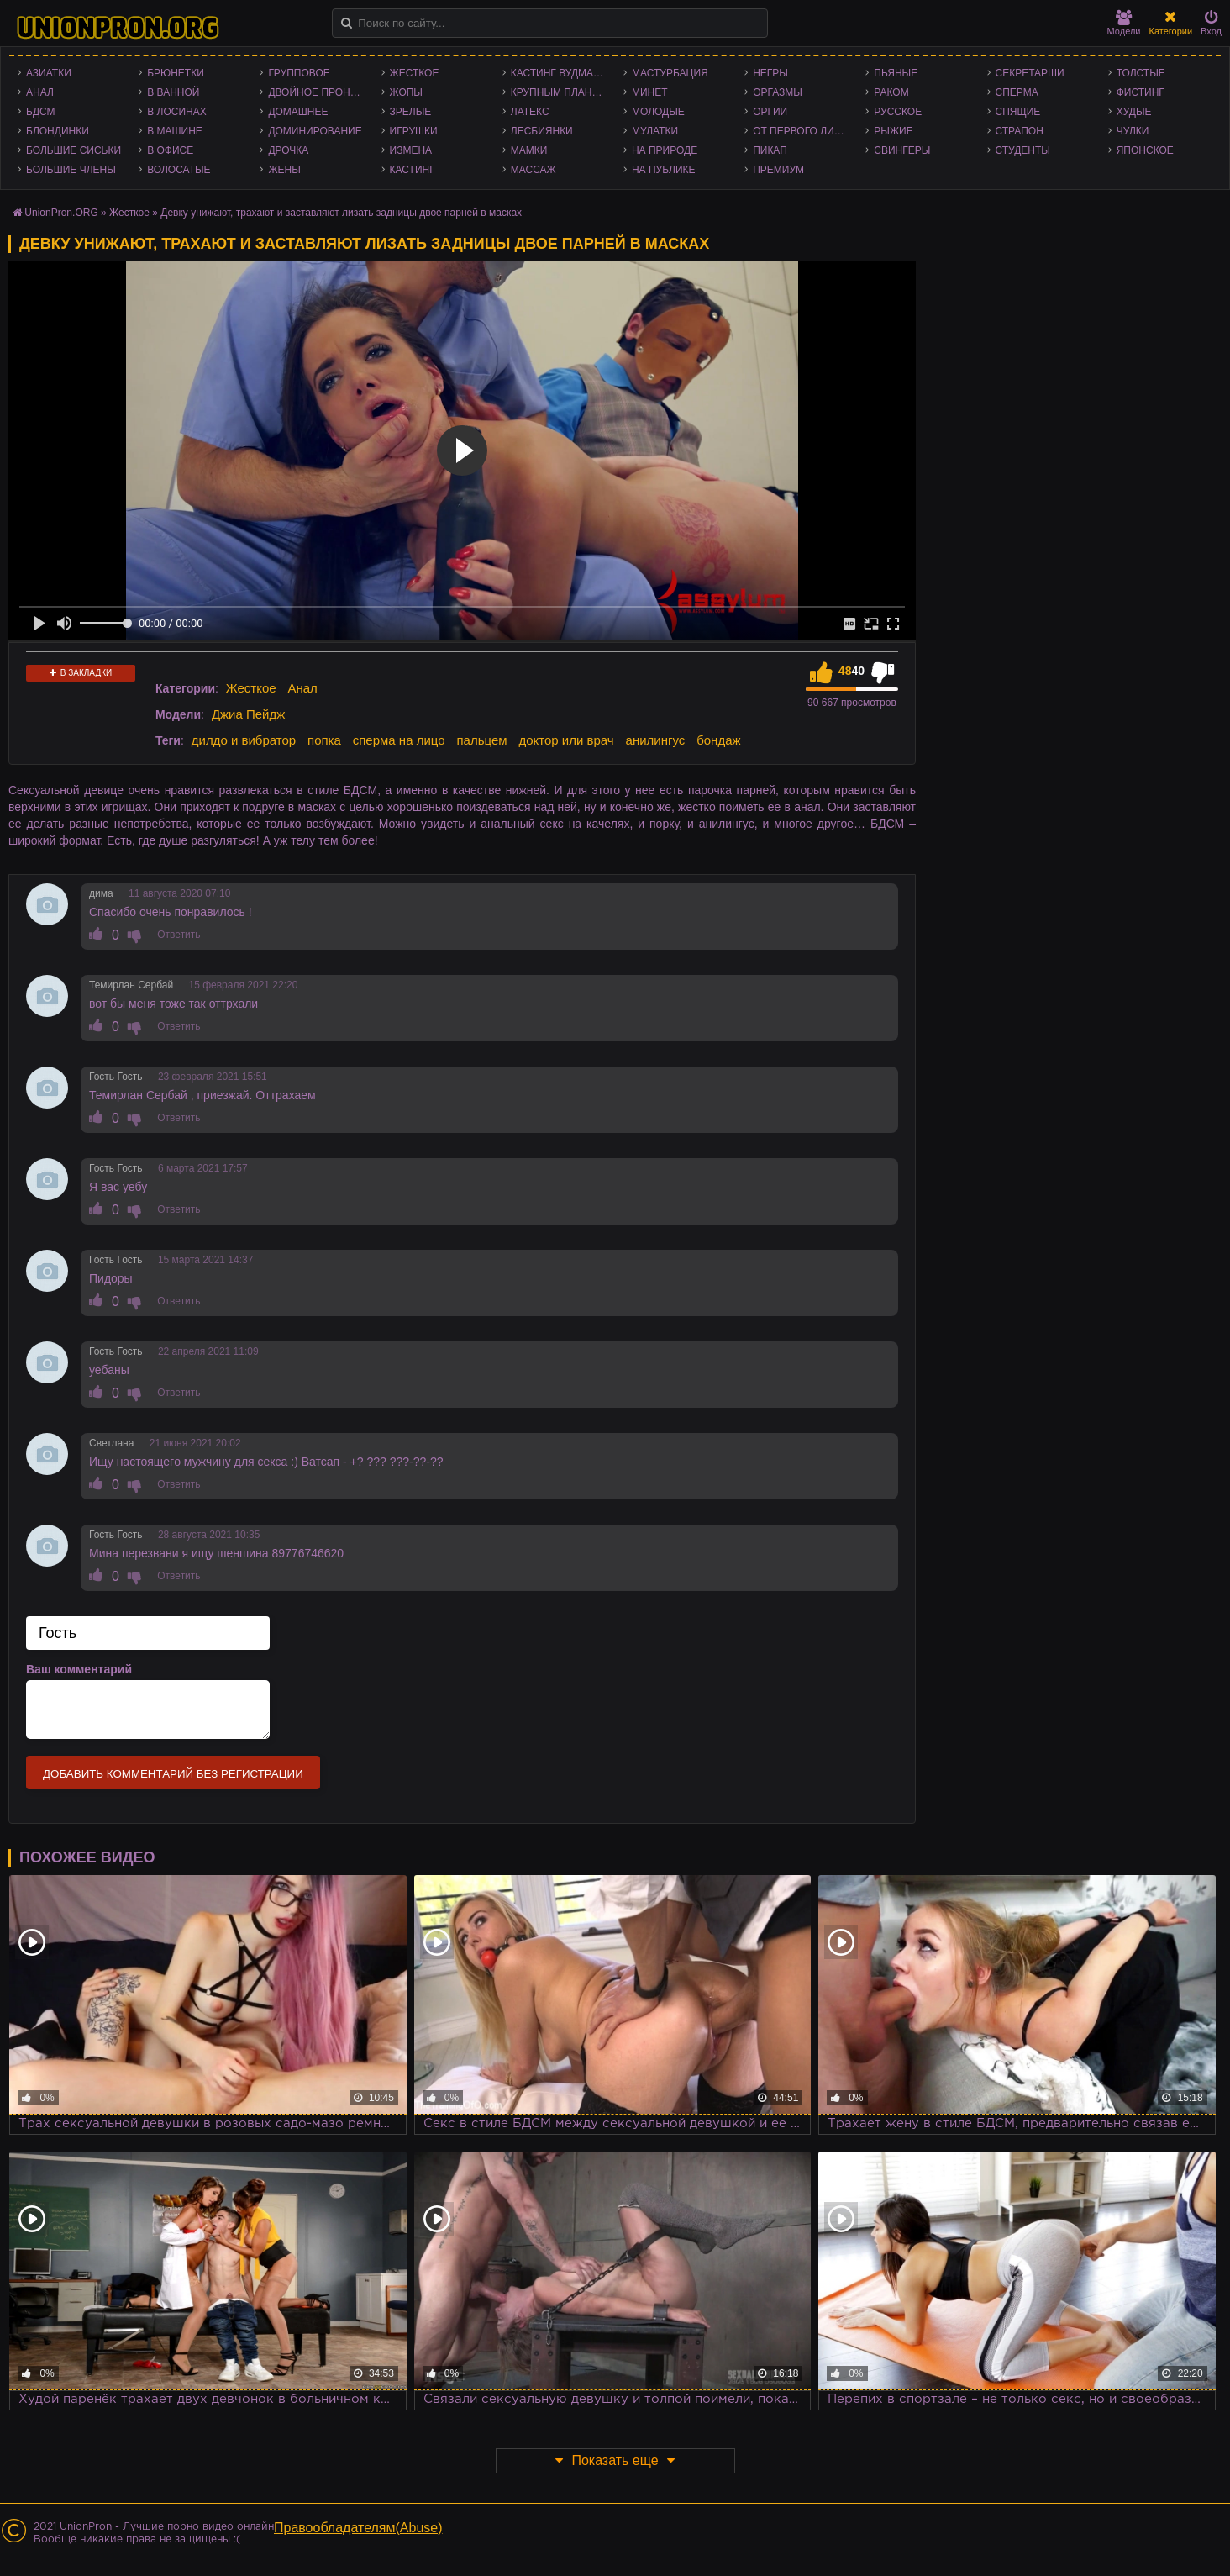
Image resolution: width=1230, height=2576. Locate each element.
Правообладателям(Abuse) (358, 2528)
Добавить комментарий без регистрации (173, 1773)
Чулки (1133, 131)
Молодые (658, 112)
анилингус (656, 740)
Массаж (533, 170)
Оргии (770, 112)
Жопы (406, 92)
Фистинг (1140, 92)
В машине (174, 131)
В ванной (173, 92)
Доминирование (314, 131)
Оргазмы (777, 92)
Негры (770, 73)
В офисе (170, 150)
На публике (664, 170)
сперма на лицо (399, 740)
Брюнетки (175, 73)
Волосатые (178, 170)
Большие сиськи (73, 150)
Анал (40, 92)
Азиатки (48, 73)
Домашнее (298, 112)
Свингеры (902, 150)
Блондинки (57, 131)
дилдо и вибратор (244, 740)
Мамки (529, 150)
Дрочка (288, 150)
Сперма (1017, 92)
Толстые (1141, 73)
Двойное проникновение (320, 92)
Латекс (530, 112)
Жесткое (414, 73)
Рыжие (893, 131)
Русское (898, 112)
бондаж (718, 740)
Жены (284, 170)
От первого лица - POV (805, 131)
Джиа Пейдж (248, 714)
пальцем (481, 740)
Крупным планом (559, 92)
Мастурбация (670, 73)
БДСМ (40, 112)
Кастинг (412, 170)
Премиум (778, 170)
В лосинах (177, 112)
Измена (411, 150)
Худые (1134, 112)
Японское (1145, 150)
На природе (664, 150)
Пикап (770, 150)
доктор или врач (565, 740)
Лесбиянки (542, 131)
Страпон (1019, 131)
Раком (891, 92)
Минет (650, 92)
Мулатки (655, 131)
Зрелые (411, 112)
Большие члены (71, 170)
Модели (1124, 23)
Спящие (1018, 112)
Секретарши (1030, 73)
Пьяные (895, 73)
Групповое (298, 73)
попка (324, 740)
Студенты (1023, 150)
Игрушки (414, 131)
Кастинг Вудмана (559, 73)
